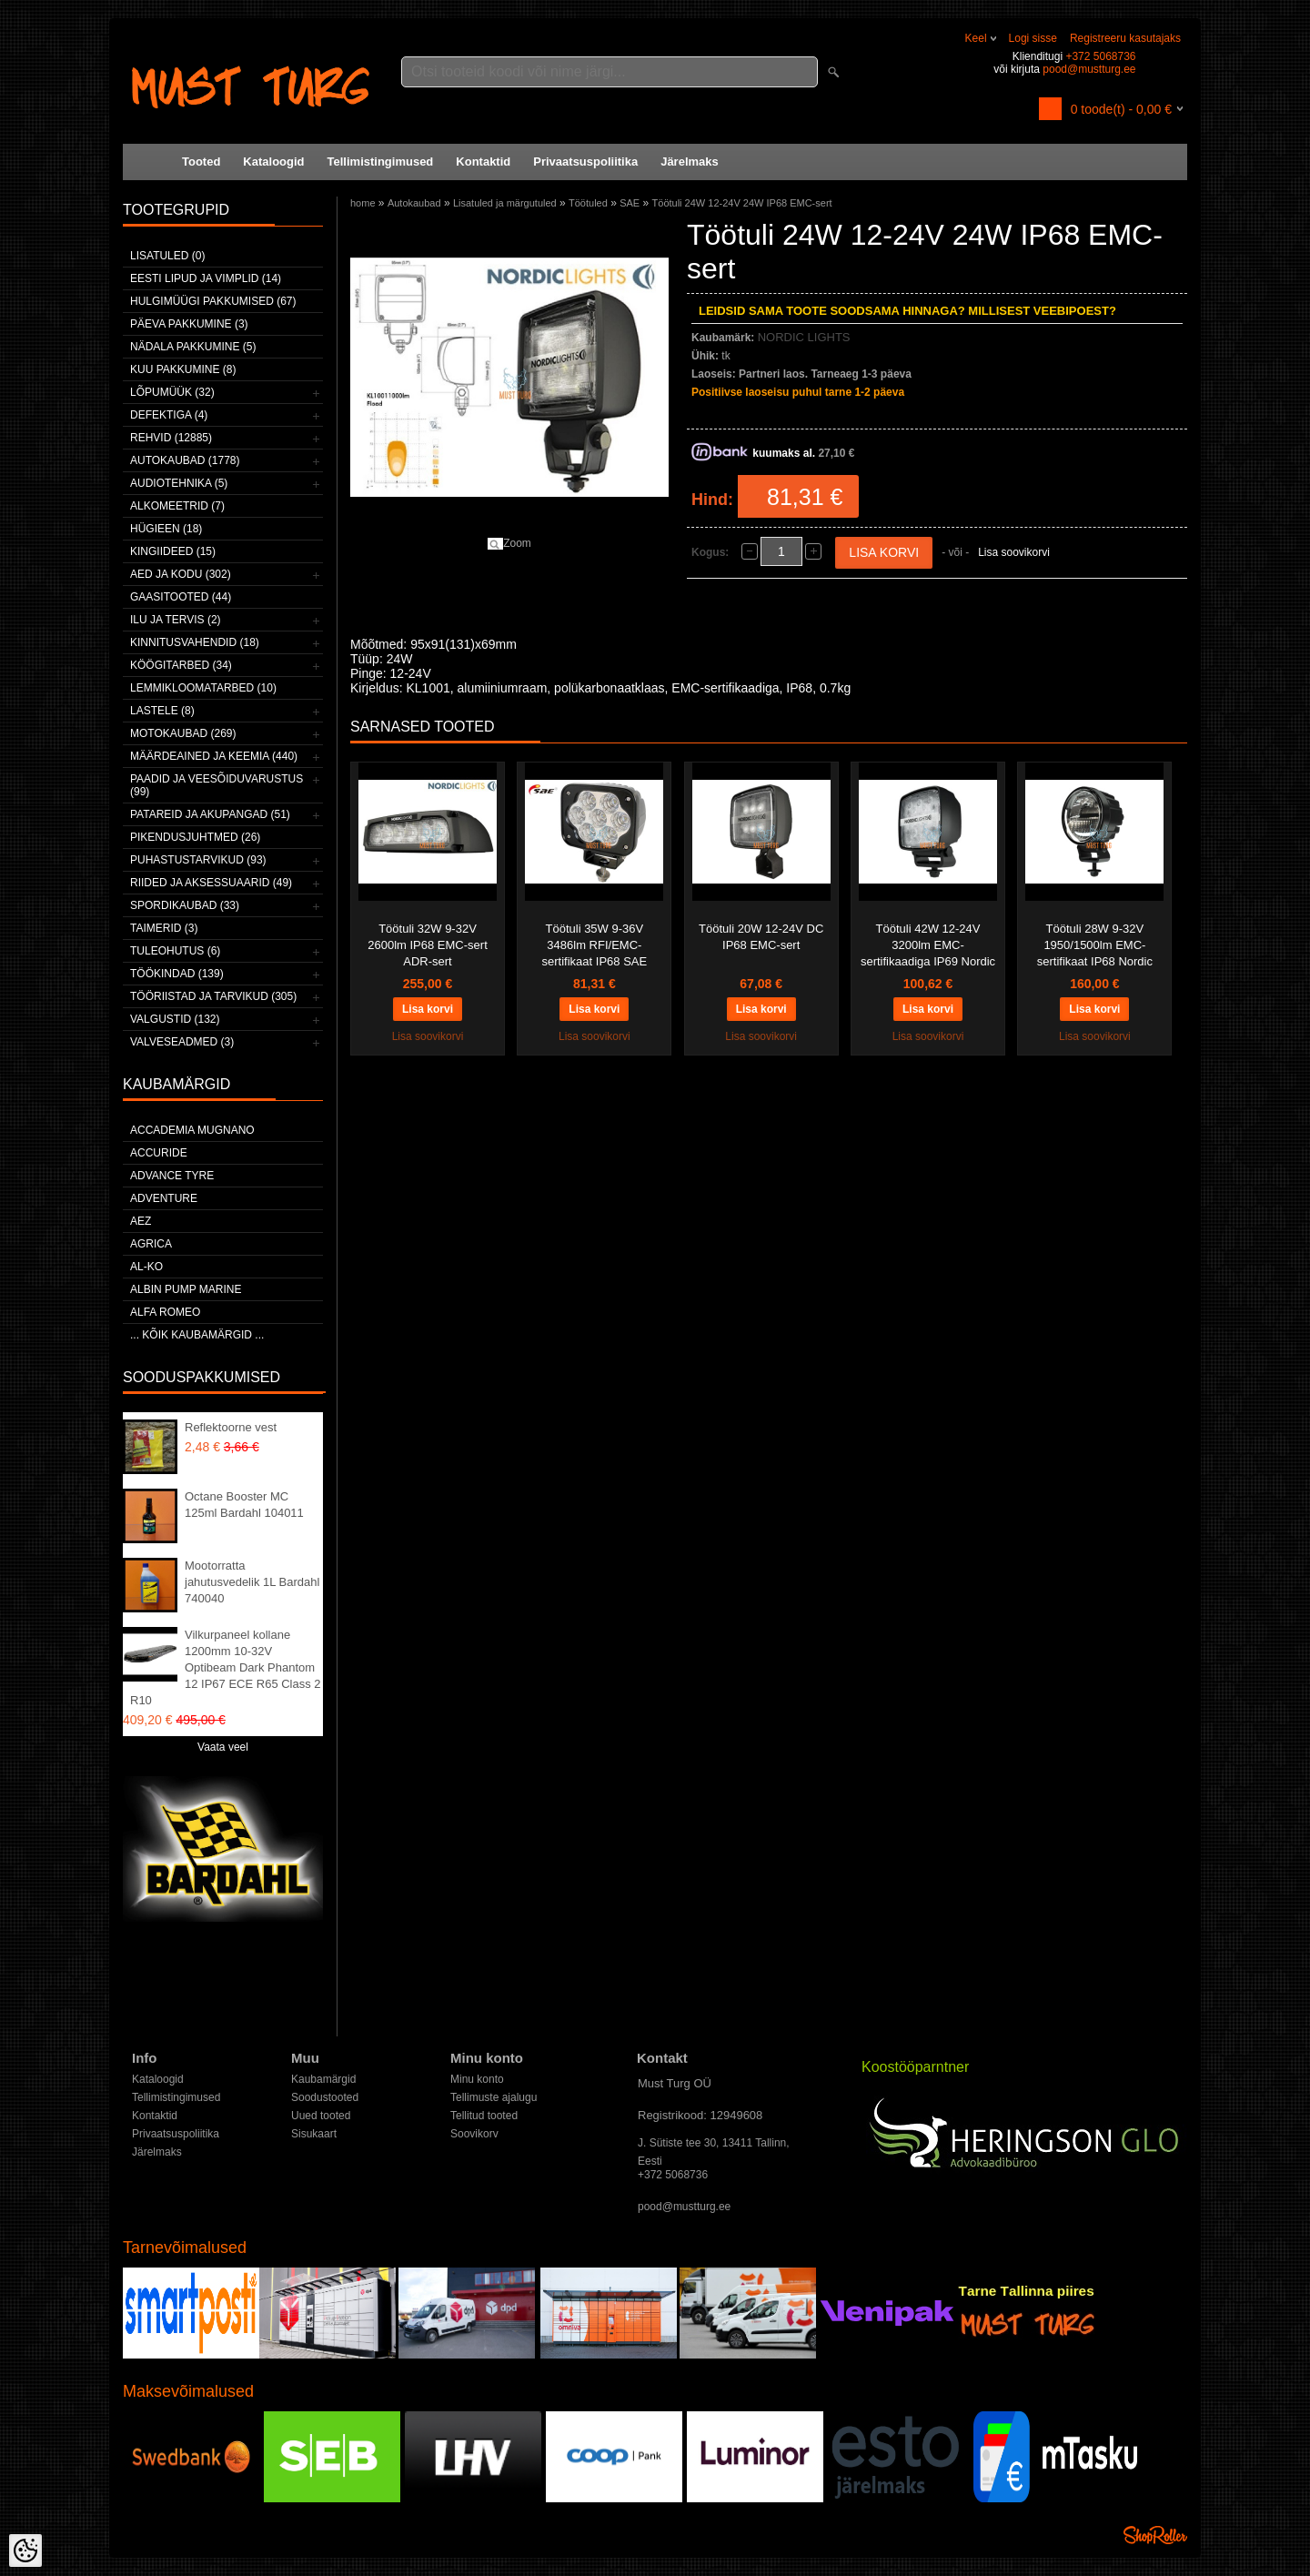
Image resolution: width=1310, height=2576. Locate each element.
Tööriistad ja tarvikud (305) (213, 996)
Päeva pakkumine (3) (189, 324)
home (363, 202)
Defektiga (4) (168, 415)
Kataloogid (273, 161)
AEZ (140, 1221)
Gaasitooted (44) (180, 597)
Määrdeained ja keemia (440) (213, 756)
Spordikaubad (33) (184, 905)
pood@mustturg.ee (1089, 69)
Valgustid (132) (174, 1019)
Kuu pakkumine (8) (183, 369)
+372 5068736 (1100, 56)
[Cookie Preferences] (25, 2550)
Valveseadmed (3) (182, 1041)
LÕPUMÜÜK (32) (172, 392)
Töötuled (588, 202)
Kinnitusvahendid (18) (194, 642)
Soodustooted (324, 2097)
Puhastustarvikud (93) (198, 860)
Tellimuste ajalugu (493, 2097)
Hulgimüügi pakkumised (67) (213, 301)
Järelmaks (689, 161)
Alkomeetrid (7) (177, 506)
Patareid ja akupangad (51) (210, 814)
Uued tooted (320, 2115)
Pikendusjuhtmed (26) (195, 837)
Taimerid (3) (163, 928)
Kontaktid (483, 161)
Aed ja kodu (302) (180, 574)
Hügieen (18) (166, 528)
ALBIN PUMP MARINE (185, 1289)
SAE (630, 202)
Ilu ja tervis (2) (175, 619)
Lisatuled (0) (167, 255)
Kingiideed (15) (173, 551)
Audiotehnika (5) (178, 483)
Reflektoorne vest (231, 1427)
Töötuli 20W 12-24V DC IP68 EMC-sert (761, 937)
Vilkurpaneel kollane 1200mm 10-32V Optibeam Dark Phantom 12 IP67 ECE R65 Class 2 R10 (225, 1667)
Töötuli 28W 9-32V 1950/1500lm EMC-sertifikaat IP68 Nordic (1095, 945)
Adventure (163, 1198)
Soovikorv (474, 2133)
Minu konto (477, 2079)
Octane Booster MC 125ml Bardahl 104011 (244, 1505)
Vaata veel (222, 1747)
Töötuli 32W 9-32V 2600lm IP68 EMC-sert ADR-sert (428, 945)
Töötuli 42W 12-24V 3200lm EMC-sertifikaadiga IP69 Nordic (928, 945)
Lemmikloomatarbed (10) (203, 688)
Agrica (151, 1243)
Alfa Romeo (165, 1312)
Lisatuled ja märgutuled (505, 202)
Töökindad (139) (177, 973)
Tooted (201, 161)
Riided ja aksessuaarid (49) (211, 882)
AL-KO (146, 1266)
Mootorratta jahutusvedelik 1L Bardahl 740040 (252, 1582)
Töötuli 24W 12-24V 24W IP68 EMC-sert (742, 202)
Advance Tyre (172, 1175)
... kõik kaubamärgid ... (197, 1334)
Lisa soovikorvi (1014, 552)
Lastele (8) (162, 710)
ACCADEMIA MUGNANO (192, 1130)
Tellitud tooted (484, 2115)
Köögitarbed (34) (181, 665)
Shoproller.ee (1155, 2535)
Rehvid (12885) (171, 437)
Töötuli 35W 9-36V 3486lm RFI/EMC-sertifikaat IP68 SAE (595, 945)
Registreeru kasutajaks (1125, 38)
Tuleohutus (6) (175, 951)
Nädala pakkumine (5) (193, 346)
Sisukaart (314, 2133)
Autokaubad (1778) (185, 460)
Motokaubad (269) (183, 733)
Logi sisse (1033, 38)
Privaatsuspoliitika (585, 161)
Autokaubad (414, 202)
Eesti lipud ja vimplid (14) (205, 278)
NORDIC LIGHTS (804, 337)
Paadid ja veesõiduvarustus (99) (216, 785)
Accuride (158, 1153)
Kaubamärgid (323, 2079)
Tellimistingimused (381, 161)
